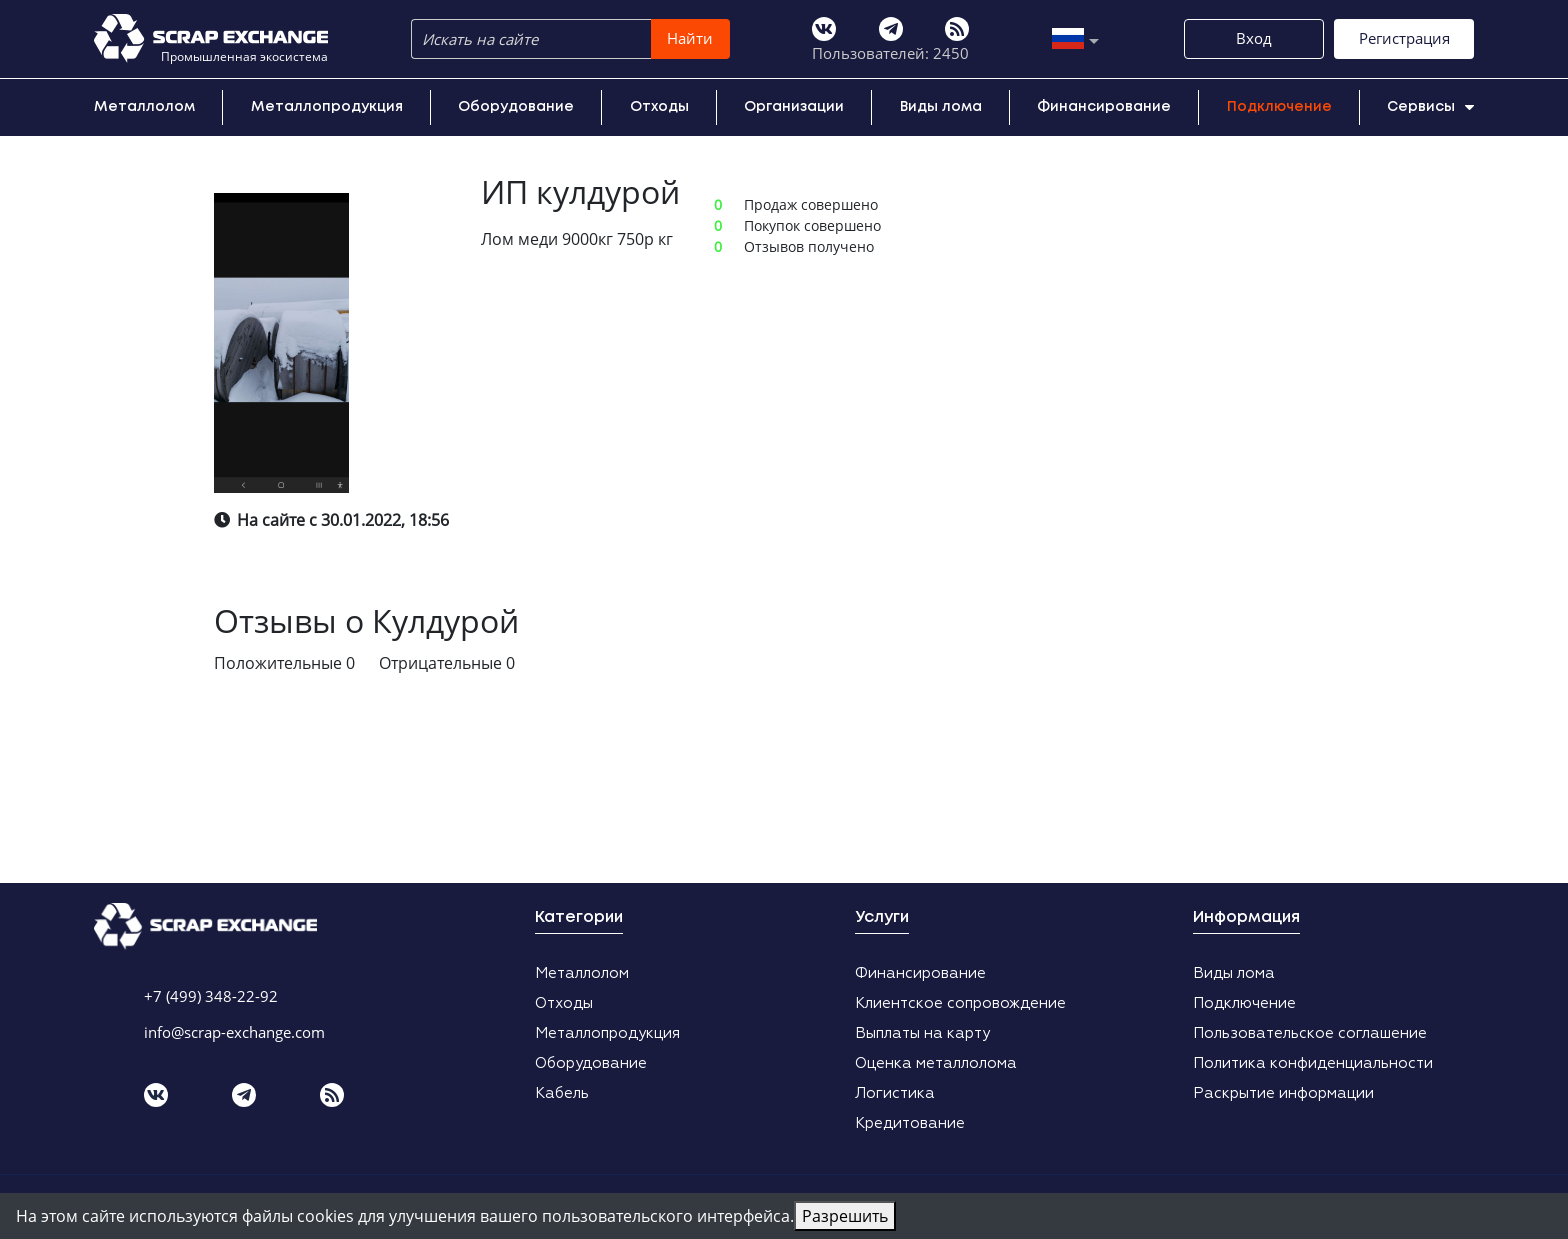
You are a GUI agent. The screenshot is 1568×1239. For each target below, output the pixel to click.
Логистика (895, 1093)
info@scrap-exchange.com (234, 1032)
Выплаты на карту (922, 1033)
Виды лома (941, 107)
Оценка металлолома (936, 1063)
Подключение (1279, 107)
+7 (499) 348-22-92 (211, 996)
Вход (1254, 38)
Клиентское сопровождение (960, 1003)
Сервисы (1430, 107)
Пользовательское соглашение (1310, 1033)
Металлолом (144, 107)
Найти (690, 38)
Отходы (659, 107)
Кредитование (910, 1123)
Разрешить (845, 1216)
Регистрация (1404, 38)
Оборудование (516, 107)
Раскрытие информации (1283, 1093)
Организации (794, 107)
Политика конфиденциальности (1313, 1063)
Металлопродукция (327, 107)
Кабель (562, 1093)
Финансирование (1104, 107)
